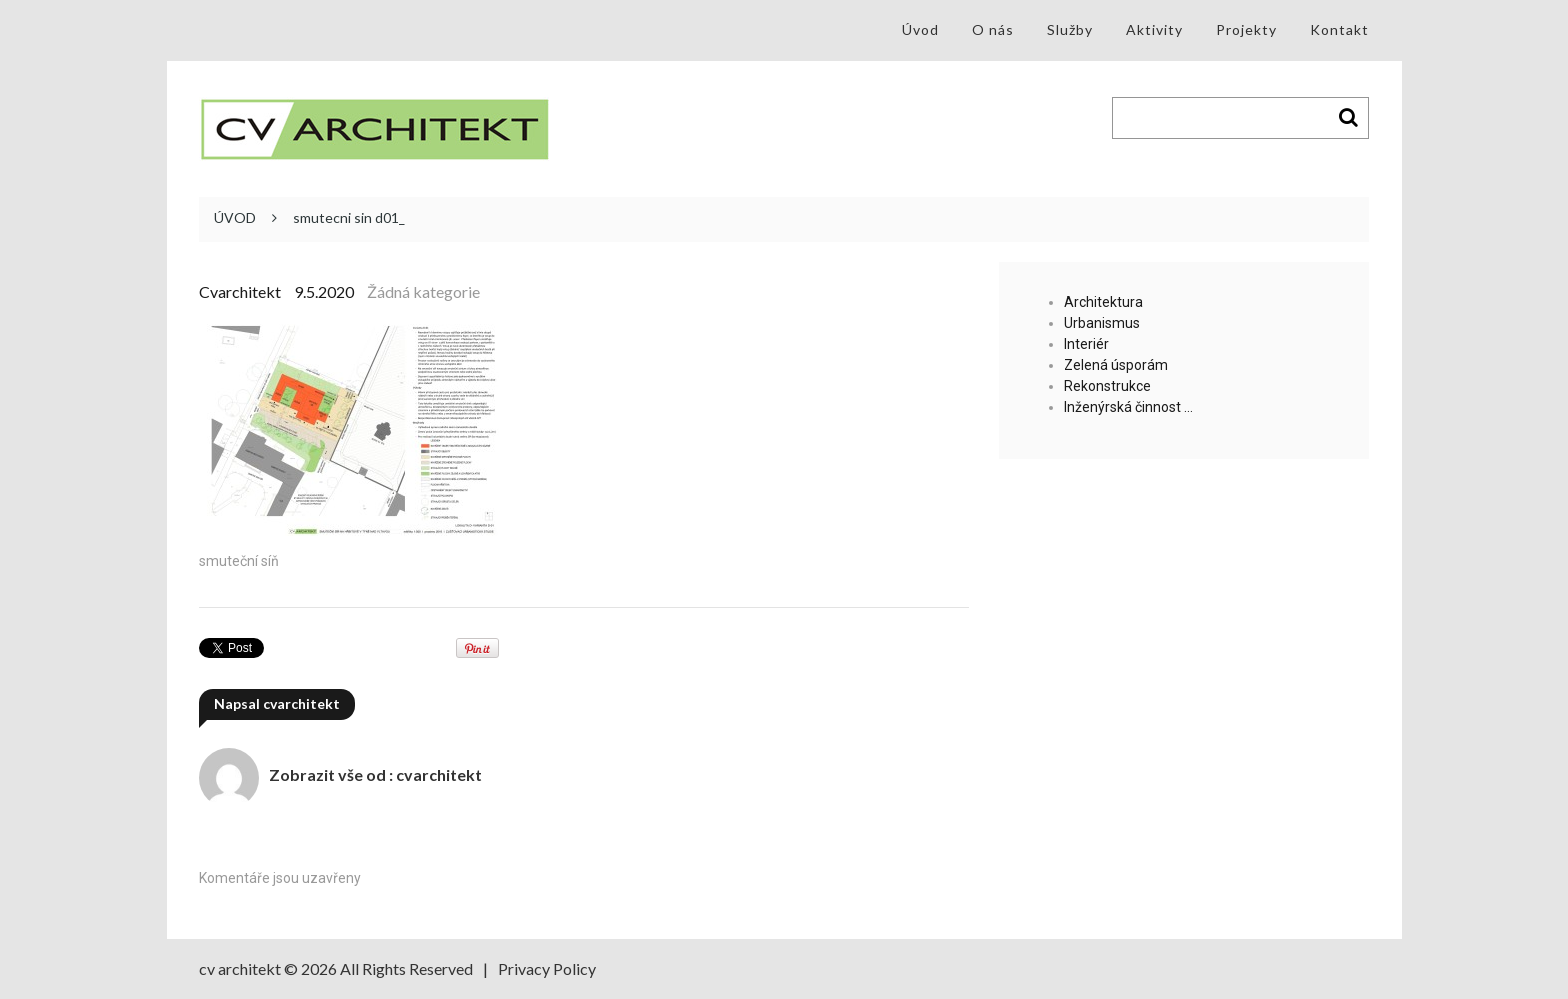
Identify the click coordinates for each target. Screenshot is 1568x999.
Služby (1070, 29)
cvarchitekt (240, 291)
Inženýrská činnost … (1128, 407)
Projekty (1246, 29)
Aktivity (1154, 29)
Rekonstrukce (1107, 386)
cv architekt (240, 968)
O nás (993, 29)
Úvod (920, 29)
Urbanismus (1102, 323)
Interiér (1086, 344)
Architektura (1103, 302)
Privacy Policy (547, 968)
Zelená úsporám (1116, 365)
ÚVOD (235, 218)
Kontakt (1339, 29)
